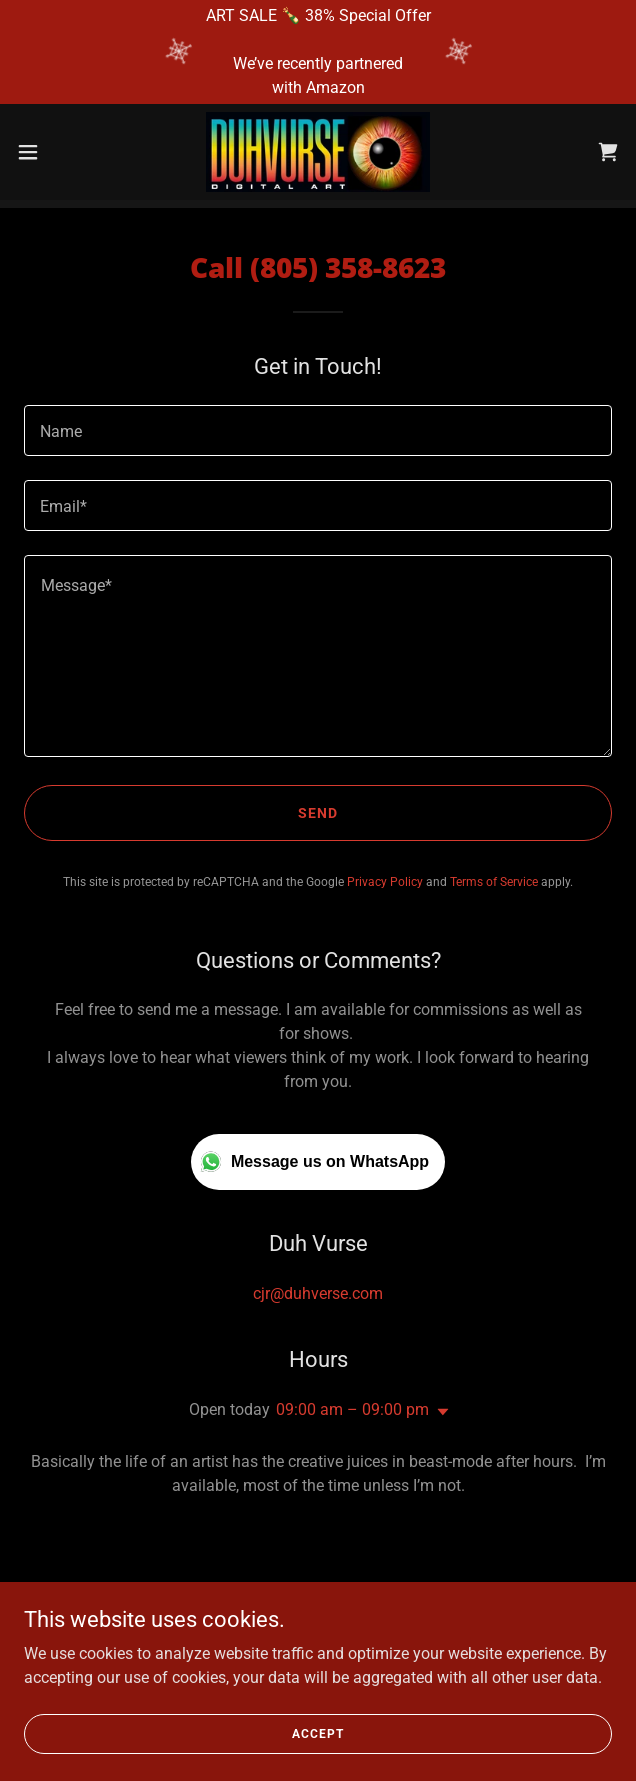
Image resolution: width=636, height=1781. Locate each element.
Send (318, 813)
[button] (54, 152)
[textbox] (318, 430)
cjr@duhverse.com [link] (318, 1293)
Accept (317, 1733)
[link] (318, 152)
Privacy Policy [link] (385, 882)
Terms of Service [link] (494, 882)
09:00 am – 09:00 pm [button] (352, 1409)
